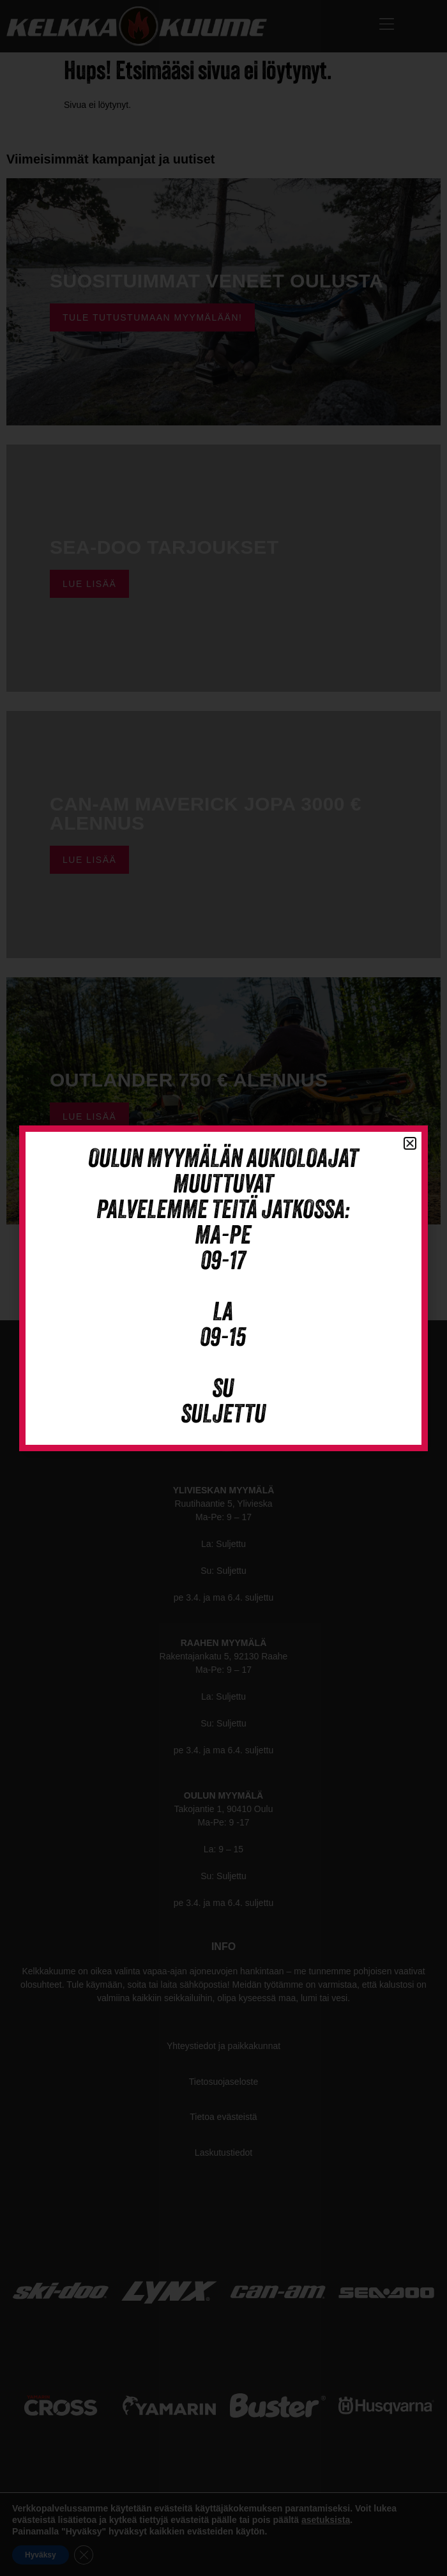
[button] (410, 1143)
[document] (223, 1288)
